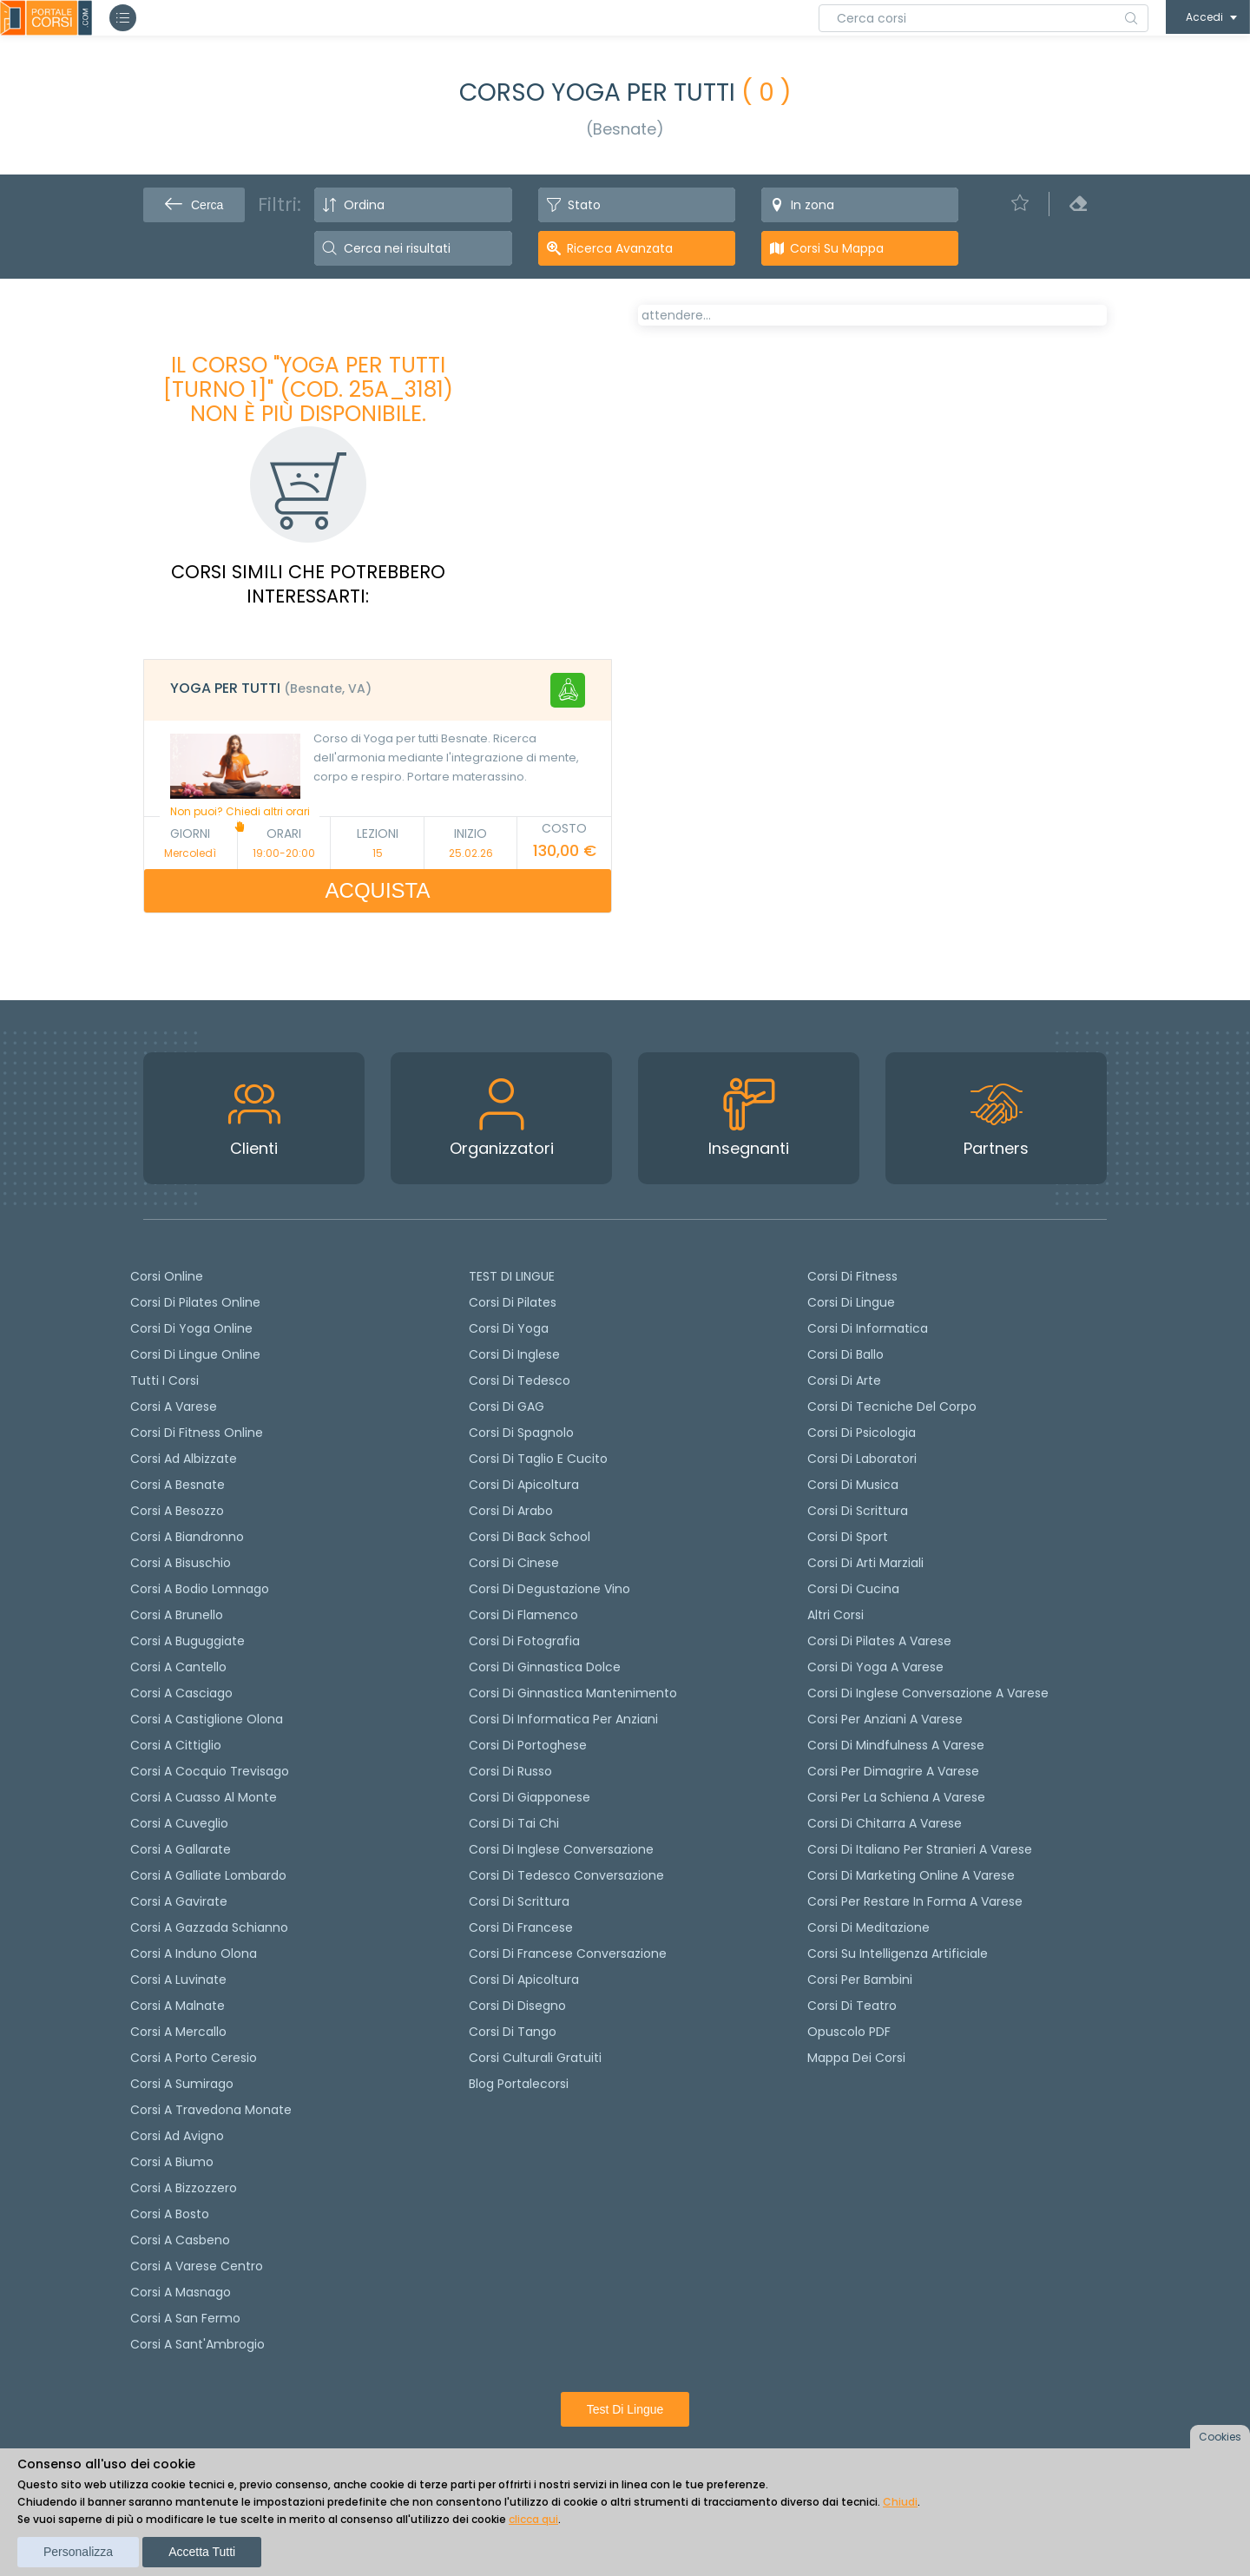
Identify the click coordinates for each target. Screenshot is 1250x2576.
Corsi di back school (529, 1536)
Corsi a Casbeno (180, 2240)
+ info (1072, 791)
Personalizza (78, 2552)
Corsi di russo (510, 1771)
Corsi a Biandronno (187, 1536)
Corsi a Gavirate (178, 1901)
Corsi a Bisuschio (180, 1562)
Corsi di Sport (847, 1536)
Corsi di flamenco (523, 1615)
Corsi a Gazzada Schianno (209, 1927)
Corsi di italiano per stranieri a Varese (919, 1849)
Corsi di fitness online (196, 1432)
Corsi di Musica (852, 1484)
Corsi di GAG (506, 1406)
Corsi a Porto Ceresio (193, 2057)
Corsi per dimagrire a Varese (893, 1771)
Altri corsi (835, 1615)
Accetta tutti (201, 2552)
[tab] (377, 690)
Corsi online (166, 1276)
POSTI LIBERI (1044, 328)
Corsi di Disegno (517, 2005)
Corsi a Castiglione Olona (206, 1719)
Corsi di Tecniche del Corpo (892, 1406)
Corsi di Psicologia (861, 1432)
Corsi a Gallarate (180, 1849)
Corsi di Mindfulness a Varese (895, 1745)
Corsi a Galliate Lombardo (208, 1875)
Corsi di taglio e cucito (538, 1458)
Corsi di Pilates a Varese (879, 1641)
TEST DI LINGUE (512, 1276)
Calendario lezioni (708, 605)
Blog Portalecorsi (519, 2083)
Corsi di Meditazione (868, 1927)
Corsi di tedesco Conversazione (566, 1875)
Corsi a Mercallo (178, 2031)
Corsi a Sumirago (182, 2083)
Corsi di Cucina (853, 1589)
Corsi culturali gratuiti (535, 2057)
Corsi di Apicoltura (524, 1979)
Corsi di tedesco (519, 1380)
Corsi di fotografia (524, 1641)
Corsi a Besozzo (177, 1510)
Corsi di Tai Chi (514, 1823)
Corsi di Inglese (514, 1354)
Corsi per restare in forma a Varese (915, 1901)
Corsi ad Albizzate (183, 1458)
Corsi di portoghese (528, 1745)
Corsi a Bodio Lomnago (199, 1589)
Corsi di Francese (521, 1927)
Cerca (194, 205)
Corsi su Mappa (837, 248)
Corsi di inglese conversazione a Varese (928, 1693)
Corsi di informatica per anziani (563, 1719)
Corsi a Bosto (169, 2214)
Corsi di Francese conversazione (568, 1953)
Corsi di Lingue (851, 1302)
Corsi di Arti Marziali (865, 1562)
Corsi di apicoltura (524, 1484)
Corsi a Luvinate (178, 1979)
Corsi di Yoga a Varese (875, 1667)
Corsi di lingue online (195, 1354)
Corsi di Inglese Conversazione (561, 1849)
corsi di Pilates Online (195, 1302)
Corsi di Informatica (867, 1328)
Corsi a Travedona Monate (211, 2109)
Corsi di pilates (512, 1302)
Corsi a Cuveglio (179, 1823)
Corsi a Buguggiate (187, 1641)
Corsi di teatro (852, 2005)
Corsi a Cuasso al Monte (203, 1797)
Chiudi (900, 2501)
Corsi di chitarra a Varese (884, 1823)
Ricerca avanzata (620, 248)
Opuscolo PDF (849, 2031)
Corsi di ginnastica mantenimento (573, 1693)
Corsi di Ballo (845, 1354)
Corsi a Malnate (177, 2005)
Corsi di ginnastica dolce (545, 1667)
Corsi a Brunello (176, 1615)
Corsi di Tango (512, 2031)
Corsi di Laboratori (862, 1458)
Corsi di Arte (844, 1380)
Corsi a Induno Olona (193, 1953)
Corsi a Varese (173, 1406)
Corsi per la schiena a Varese (896, 1797)
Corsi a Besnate (177, 1484)
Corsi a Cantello (178, 1667)
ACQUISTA (378, 890)
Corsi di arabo (511, 1510)
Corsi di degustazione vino (549, 1589)
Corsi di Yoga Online (191, 1328)
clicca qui (533, 2519)
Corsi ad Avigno (177, 2135)
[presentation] (659, 375)
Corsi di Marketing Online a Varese (911, 1875)
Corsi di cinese (514, 1562)
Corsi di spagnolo (521, 1432)
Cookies (1220, 2436)
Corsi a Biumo (172, 2162)
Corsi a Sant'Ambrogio (197, 2344)
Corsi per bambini (859, 1979)
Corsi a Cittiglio (175, 1745)
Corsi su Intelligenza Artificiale (897, 1953)
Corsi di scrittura (519, 1901)
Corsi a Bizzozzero (183, 2188)
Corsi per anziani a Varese (885, 1719)
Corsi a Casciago (181, 1693)
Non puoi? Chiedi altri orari (240, 818)
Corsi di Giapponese (529, 1797)
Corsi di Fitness (852, 1276)
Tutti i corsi (164, 1380)
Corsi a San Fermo (185, 2318)
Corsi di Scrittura (857, 1510)
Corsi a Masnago (180, 2292)
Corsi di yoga (509, 1328)
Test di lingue (625, 2409)
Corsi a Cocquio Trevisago (209, 1771)
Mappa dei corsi (856, 2057)
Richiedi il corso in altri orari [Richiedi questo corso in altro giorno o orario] (758, 690)
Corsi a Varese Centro (196, 2266)
